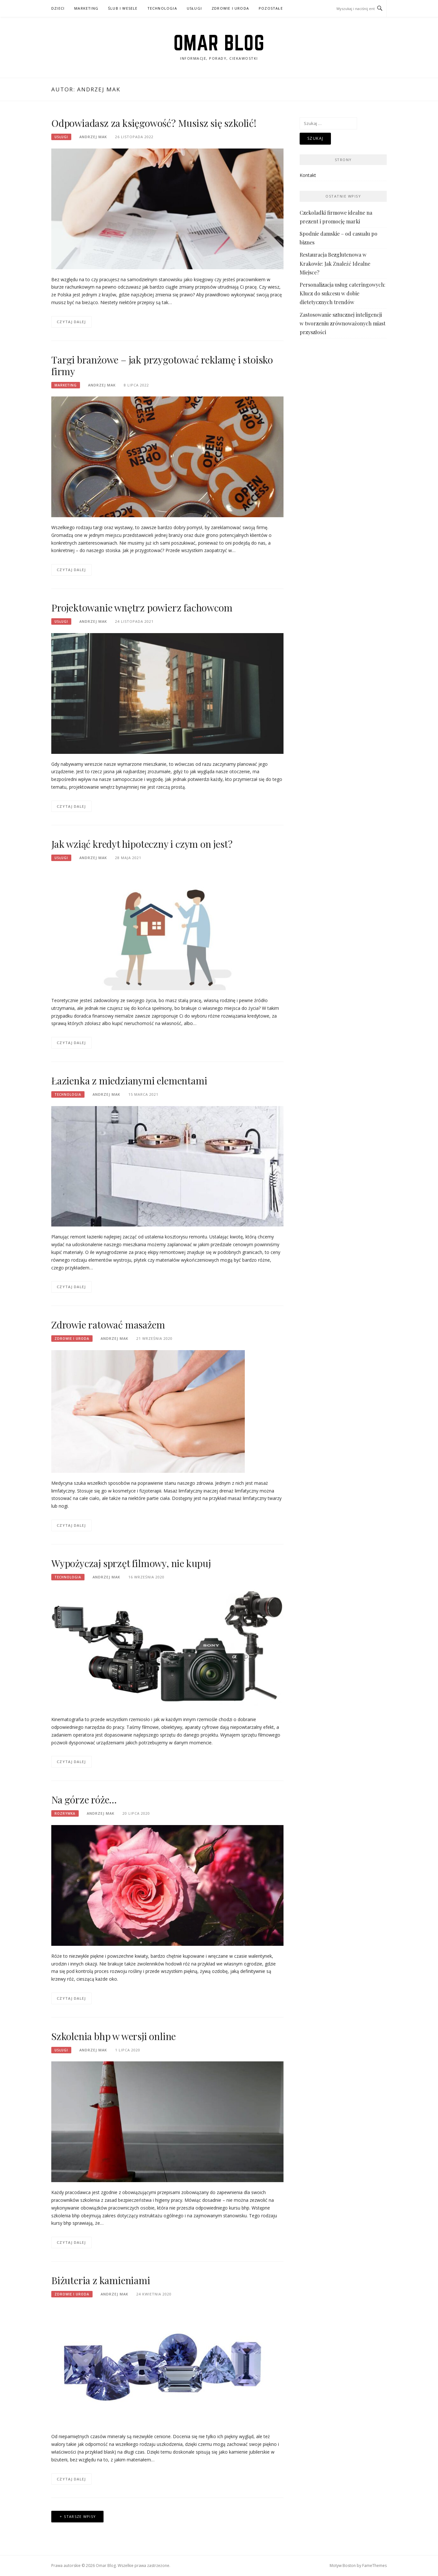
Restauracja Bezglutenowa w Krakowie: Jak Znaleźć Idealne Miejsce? (335, 263)
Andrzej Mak (93, 136)
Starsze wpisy (80, 2516)
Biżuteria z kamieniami (100, 2280)
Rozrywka (65, 1813)
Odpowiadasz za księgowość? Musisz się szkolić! (153, 123)
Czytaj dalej (71, 321)
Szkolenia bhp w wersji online (113, 2036)
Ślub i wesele (123, 8)
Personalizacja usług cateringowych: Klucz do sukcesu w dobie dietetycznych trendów (342, 293)
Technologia (162, 8)
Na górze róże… (84, 1799)
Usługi (194, 8)
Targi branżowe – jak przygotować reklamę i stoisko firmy (162, 365)
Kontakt (308, 175)
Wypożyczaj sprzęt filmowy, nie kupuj (131, 1563)
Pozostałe (271, 8)
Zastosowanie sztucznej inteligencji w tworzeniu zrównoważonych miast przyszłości (342, 323)
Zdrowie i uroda (230, 8)
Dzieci (58, 8)
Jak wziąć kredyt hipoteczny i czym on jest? (141, 843)
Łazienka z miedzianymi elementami (129, 1080)
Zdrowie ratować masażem (108, 1324)
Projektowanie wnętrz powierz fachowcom (141, 607)
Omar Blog (219, 42)
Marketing (86, 8)
